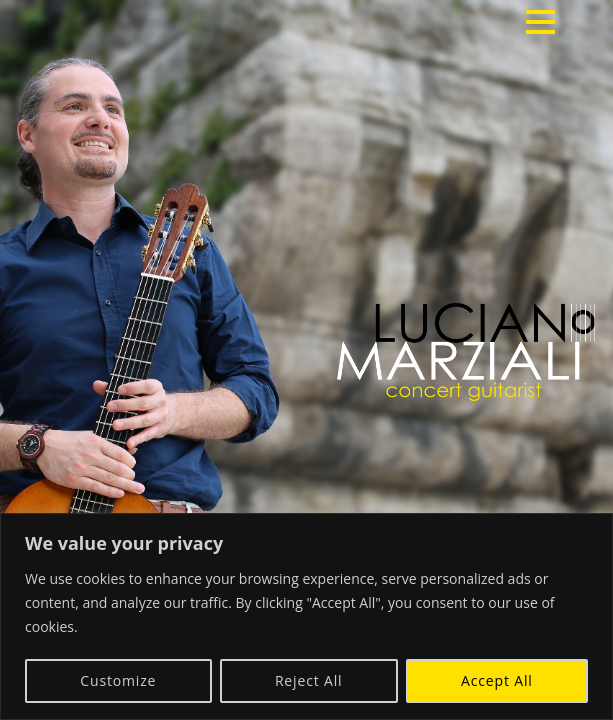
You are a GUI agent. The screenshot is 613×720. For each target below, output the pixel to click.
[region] (306, 616)
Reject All (309, 680)
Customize (118, 680)
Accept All (497, 680)
